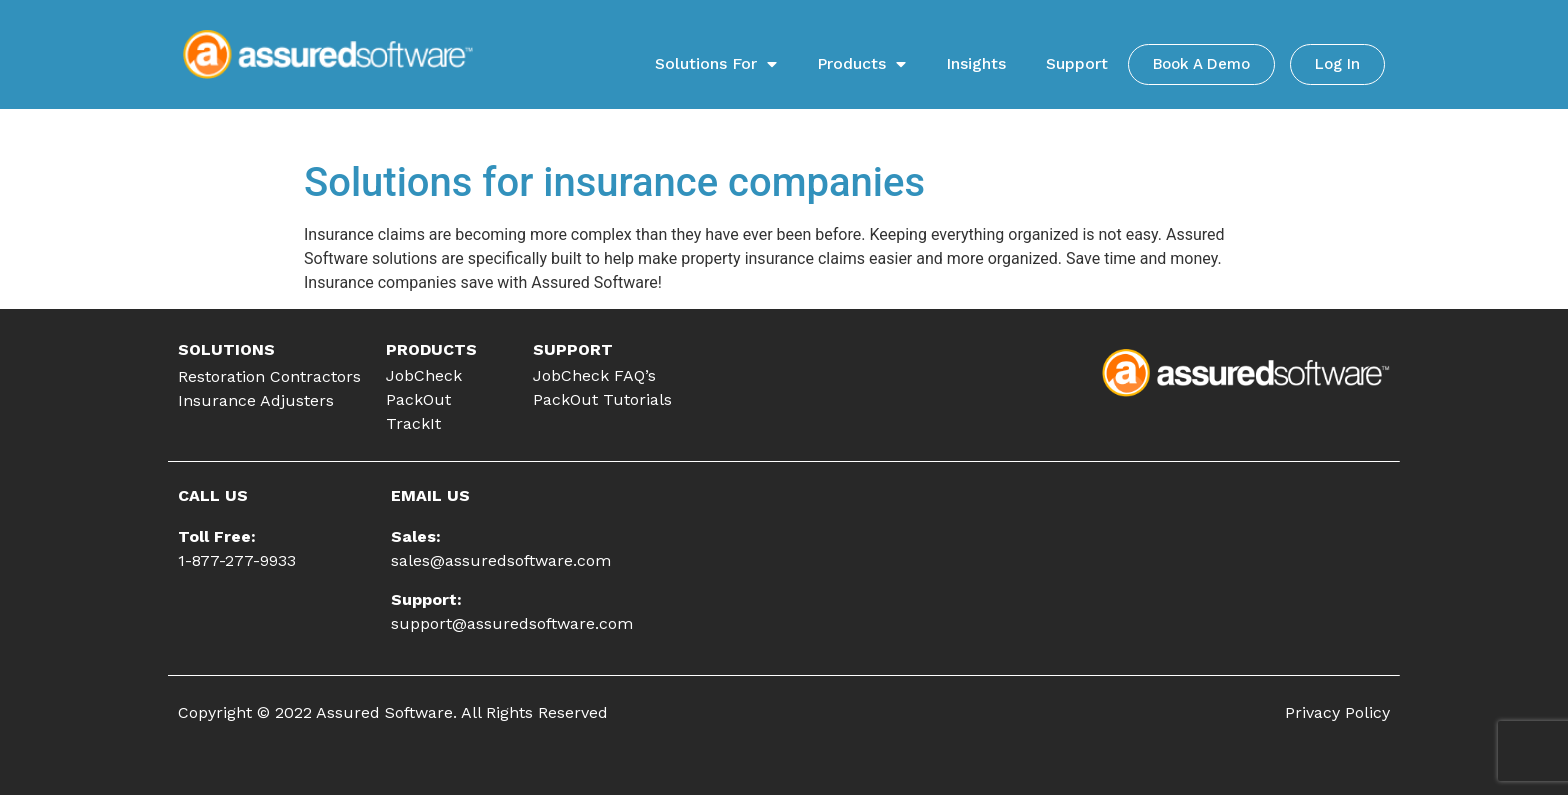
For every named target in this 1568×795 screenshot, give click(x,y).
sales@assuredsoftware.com (501, 560)
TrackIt (413, 423)
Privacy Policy (1337, 712)
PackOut (418, 399)
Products (861, 64)
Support (1077, 63)
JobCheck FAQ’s (594, 375)
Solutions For (716, 64)
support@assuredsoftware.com (512, 623)
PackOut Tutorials (602, 399)
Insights (976, 63)
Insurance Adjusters (256, 400)
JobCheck (424, 375)
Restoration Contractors (269, 376)
